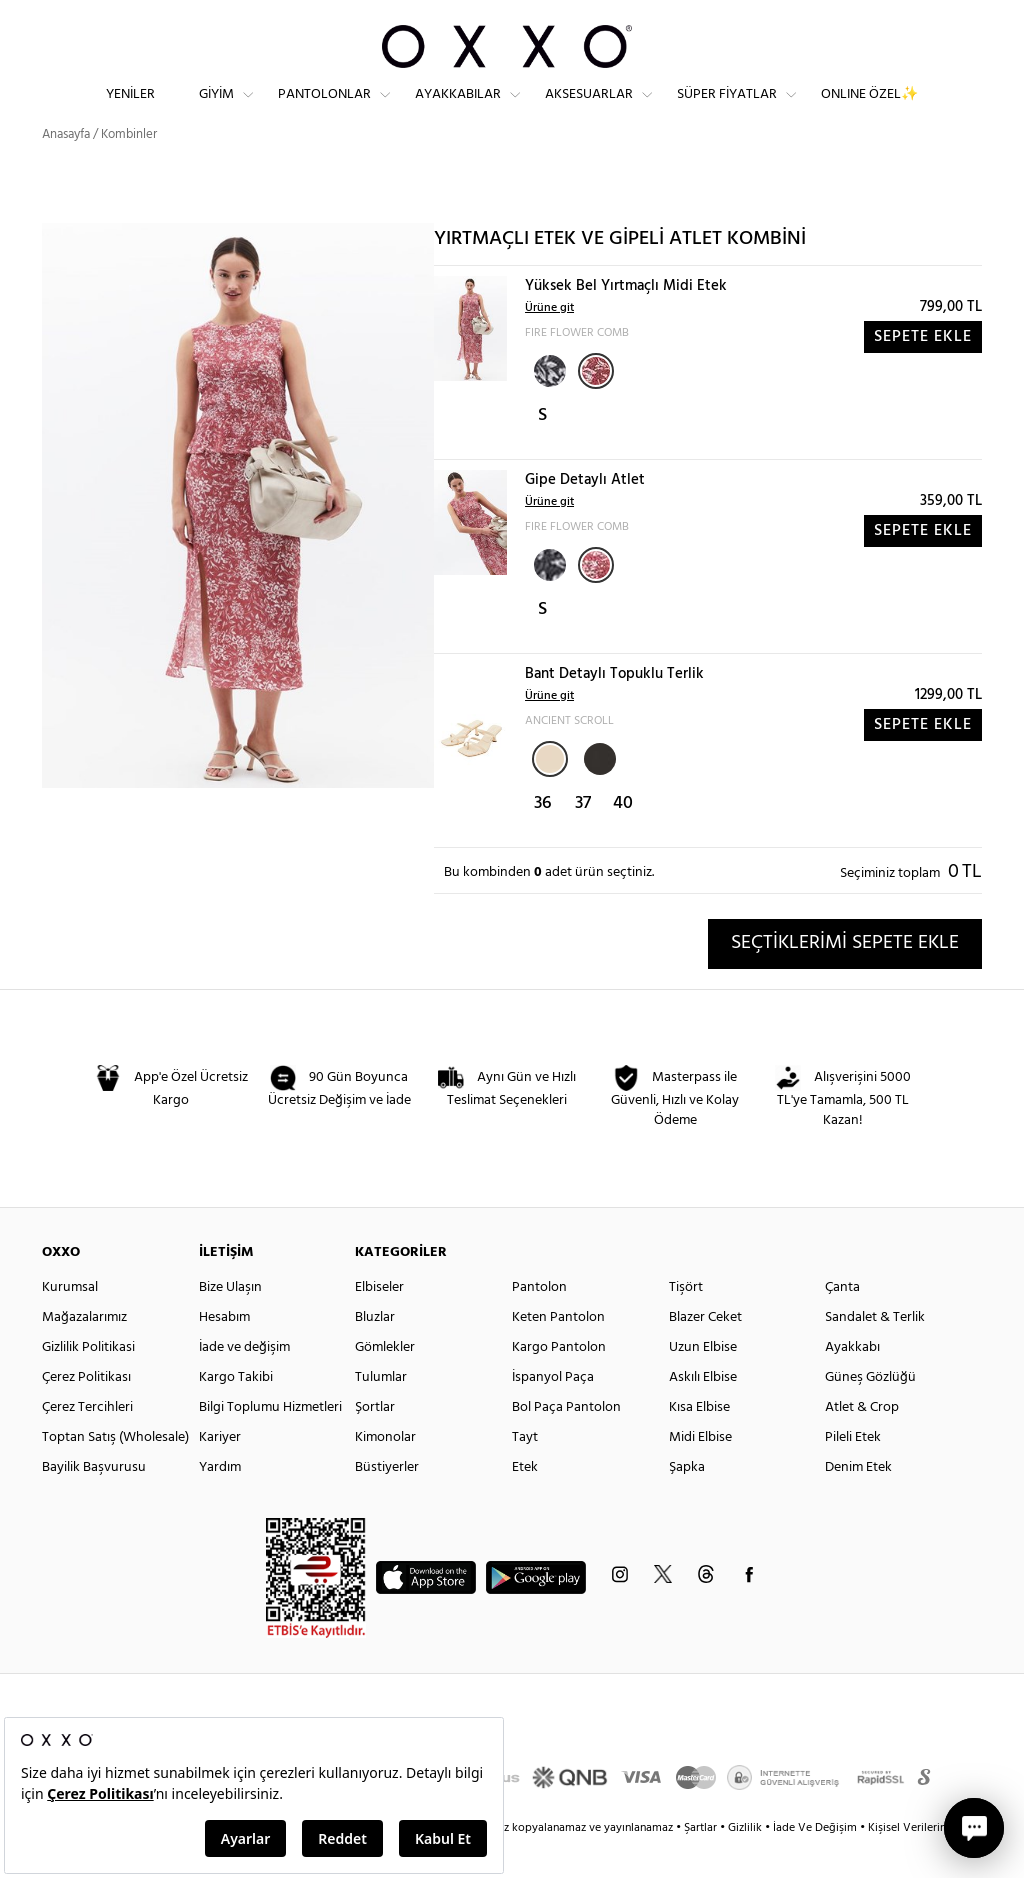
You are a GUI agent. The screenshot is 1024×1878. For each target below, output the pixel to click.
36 (543, 838)
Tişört (686, 1322)
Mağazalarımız (84, 1352)
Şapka (687, 1502)
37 (583, 838)
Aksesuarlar (589, 110)
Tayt (525, 1472)
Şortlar (375, 1442)
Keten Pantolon (558, 1352)
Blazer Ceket (705, 1352)
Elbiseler (379, 1322)
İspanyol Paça (553, 1412)
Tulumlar (381, 1412)
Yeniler (130, 110)
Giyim (216, 110)
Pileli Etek (853, 1472)
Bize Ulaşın (230, 1322)
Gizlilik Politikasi (88, 1382)
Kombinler (129, 169)
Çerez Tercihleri (87, 1442)
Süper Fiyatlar (727, 110)
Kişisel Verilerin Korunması (935, 1863)
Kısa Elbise (699, 1442)
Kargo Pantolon (559, 1382)
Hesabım (224, 1352)
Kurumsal (70, 1322)
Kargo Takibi (236, 1412)
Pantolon (539, 1322)
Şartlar (702, 1863)
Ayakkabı (852, 1382)
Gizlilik (746, 1863)
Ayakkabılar (458, 110)
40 (623, 838)
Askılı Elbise (703, 1412)
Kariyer (220, 1472)
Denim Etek (858, 1502)
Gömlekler (385, 1382)
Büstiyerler (387, 1502)
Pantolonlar (324, 110)
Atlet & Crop (862, 1442)
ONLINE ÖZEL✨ (869, 110)
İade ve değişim (244, 1382)
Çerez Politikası (86, 1412)
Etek (525, 1502)
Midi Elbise (700, 1472)
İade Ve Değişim (815, 1863)
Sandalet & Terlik (875, 1352)
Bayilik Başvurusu (94, 1502)
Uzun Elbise (703, 1382)
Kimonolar (385, 1472)
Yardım (220, 1502)
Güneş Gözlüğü (870, 1412)
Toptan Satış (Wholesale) (115, 1472)
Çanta (842, 1322)
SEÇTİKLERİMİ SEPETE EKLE (845, 978)
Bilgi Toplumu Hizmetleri (270, 1442)
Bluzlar (375, 1352)
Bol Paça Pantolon (566, 1442)
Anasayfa (66, 169)
